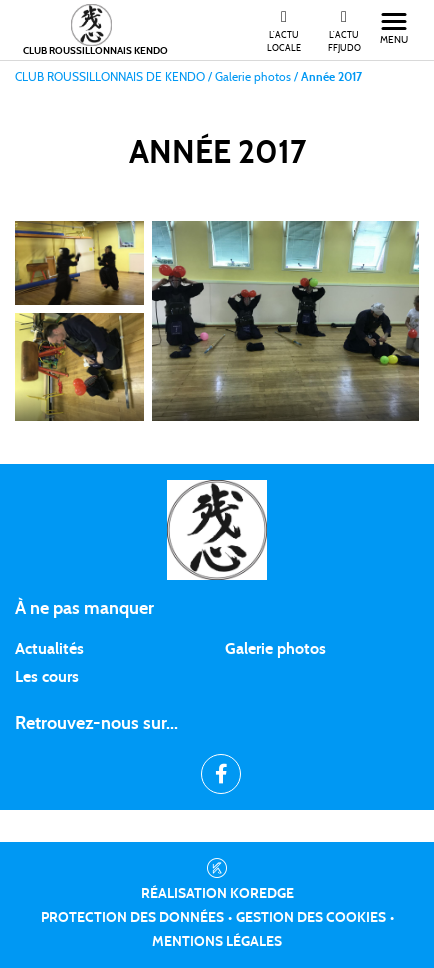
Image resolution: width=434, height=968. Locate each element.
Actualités (49, 649)
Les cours (47, 677)
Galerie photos (275, 649)
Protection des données (132, 918)
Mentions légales (217, 942)
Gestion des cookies (311, 918)
